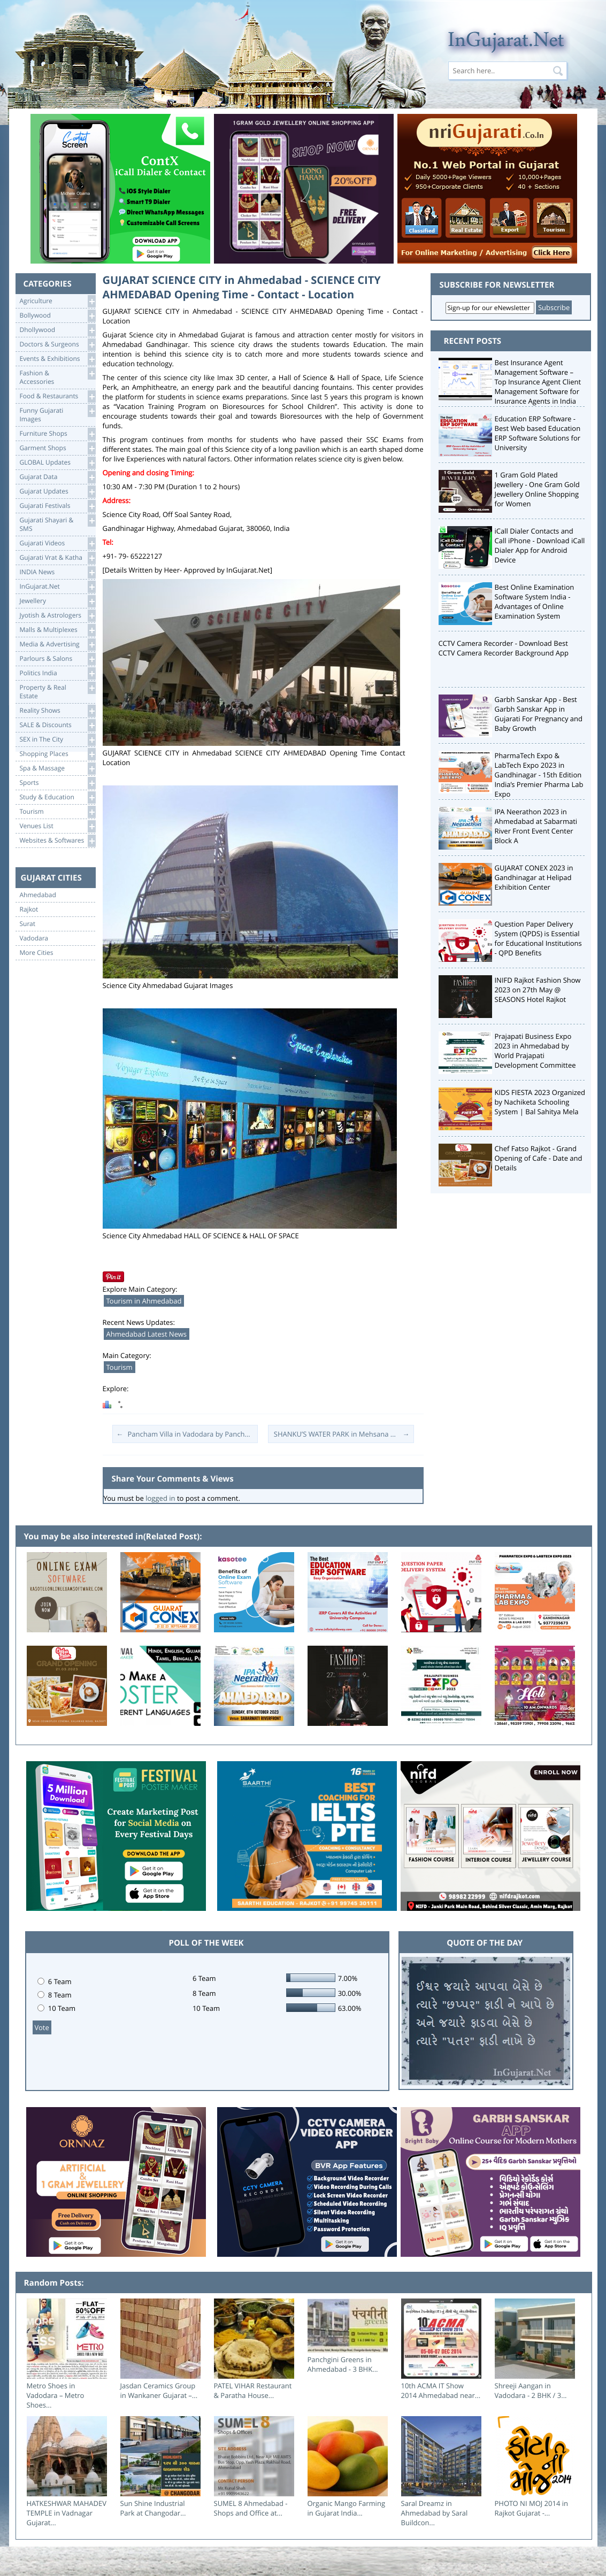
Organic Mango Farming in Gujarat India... (347, 2508)
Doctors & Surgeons (57, 344)
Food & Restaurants (57, 396)
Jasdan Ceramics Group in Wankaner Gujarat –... (159, 2390)
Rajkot (29, 909)
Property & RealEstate (57, 691)
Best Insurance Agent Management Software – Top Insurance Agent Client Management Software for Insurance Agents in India (538, 382)
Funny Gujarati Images (57, 414)
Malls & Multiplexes (57, 630)
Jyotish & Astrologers (57, 616)
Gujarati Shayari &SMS (57, 523)
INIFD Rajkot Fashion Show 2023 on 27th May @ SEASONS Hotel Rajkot (538, 989)
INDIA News (57, 572)
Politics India (57, 673)
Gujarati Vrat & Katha (57, 558)
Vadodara (34, 938)
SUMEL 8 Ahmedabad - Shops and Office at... (251, 2508)
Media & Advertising (57, 644)
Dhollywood (57, 330)
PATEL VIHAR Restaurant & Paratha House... (253, 2390)
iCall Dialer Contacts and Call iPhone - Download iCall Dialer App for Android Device (540, 545)
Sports (57, 783)
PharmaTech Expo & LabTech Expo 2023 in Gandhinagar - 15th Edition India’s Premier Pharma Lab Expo (539, 775)
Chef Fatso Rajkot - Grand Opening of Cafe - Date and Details (538, 1158)
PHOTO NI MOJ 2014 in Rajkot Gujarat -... (531, 2508)
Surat (28, 924)
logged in (160, 1498)
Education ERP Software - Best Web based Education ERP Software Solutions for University (538, 433)
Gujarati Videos (57, 543)
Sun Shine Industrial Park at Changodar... (153, 2508)
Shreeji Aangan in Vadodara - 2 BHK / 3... (531, 2390)
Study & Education (57, 797)
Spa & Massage (57, 768)
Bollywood (57, 316)
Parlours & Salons (57, 659)
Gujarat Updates (57, 491)
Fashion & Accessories (57, 376)
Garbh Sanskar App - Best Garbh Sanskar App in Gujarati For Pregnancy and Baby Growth (539, 714)
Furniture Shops (57, 434)
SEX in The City (57, 740)
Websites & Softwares (57, 841)
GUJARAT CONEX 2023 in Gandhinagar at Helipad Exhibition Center (534, 877)
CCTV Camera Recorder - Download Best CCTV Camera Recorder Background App (504, 648)
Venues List (57, 826)
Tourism (57, 812)
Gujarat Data (57, 477)
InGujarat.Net (57, 587)
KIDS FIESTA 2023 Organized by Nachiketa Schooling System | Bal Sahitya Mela (540, 1102)
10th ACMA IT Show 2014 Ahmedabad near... (441, 2390)
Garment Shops (57, 448)
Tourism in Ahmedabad (144, 1301)
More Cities (36, 952)
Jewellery (57, 601)
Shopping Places (57, 754)
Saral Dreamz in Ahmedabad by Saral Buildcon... (434, 2512)
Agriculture (57, 301)
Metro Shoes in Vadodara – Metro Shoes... (56, 2395)
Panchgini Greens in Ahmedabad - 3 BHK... (343, 2364)
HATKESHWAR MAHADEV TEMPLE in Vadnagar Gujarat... (66, 2512)
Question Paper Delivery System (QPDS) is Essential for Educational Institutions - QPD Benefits (538, 938)
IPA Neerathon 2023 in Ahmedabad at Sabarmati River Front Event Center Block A (536, 826)
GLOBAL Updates (57, 463)
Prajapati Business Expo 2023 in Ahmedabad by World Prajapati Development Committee (535, 1050)
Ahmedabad (38, 895)
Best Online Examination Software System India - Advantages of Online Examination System (534, 601)
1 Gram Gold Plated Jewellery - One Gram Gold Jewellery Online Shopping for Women (537, 489)
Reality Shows (57, 711)
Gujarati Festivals (57, 506)
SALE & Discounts (57, 725)
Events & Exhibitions (57, 359)
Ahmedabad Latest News (146, 1334)
